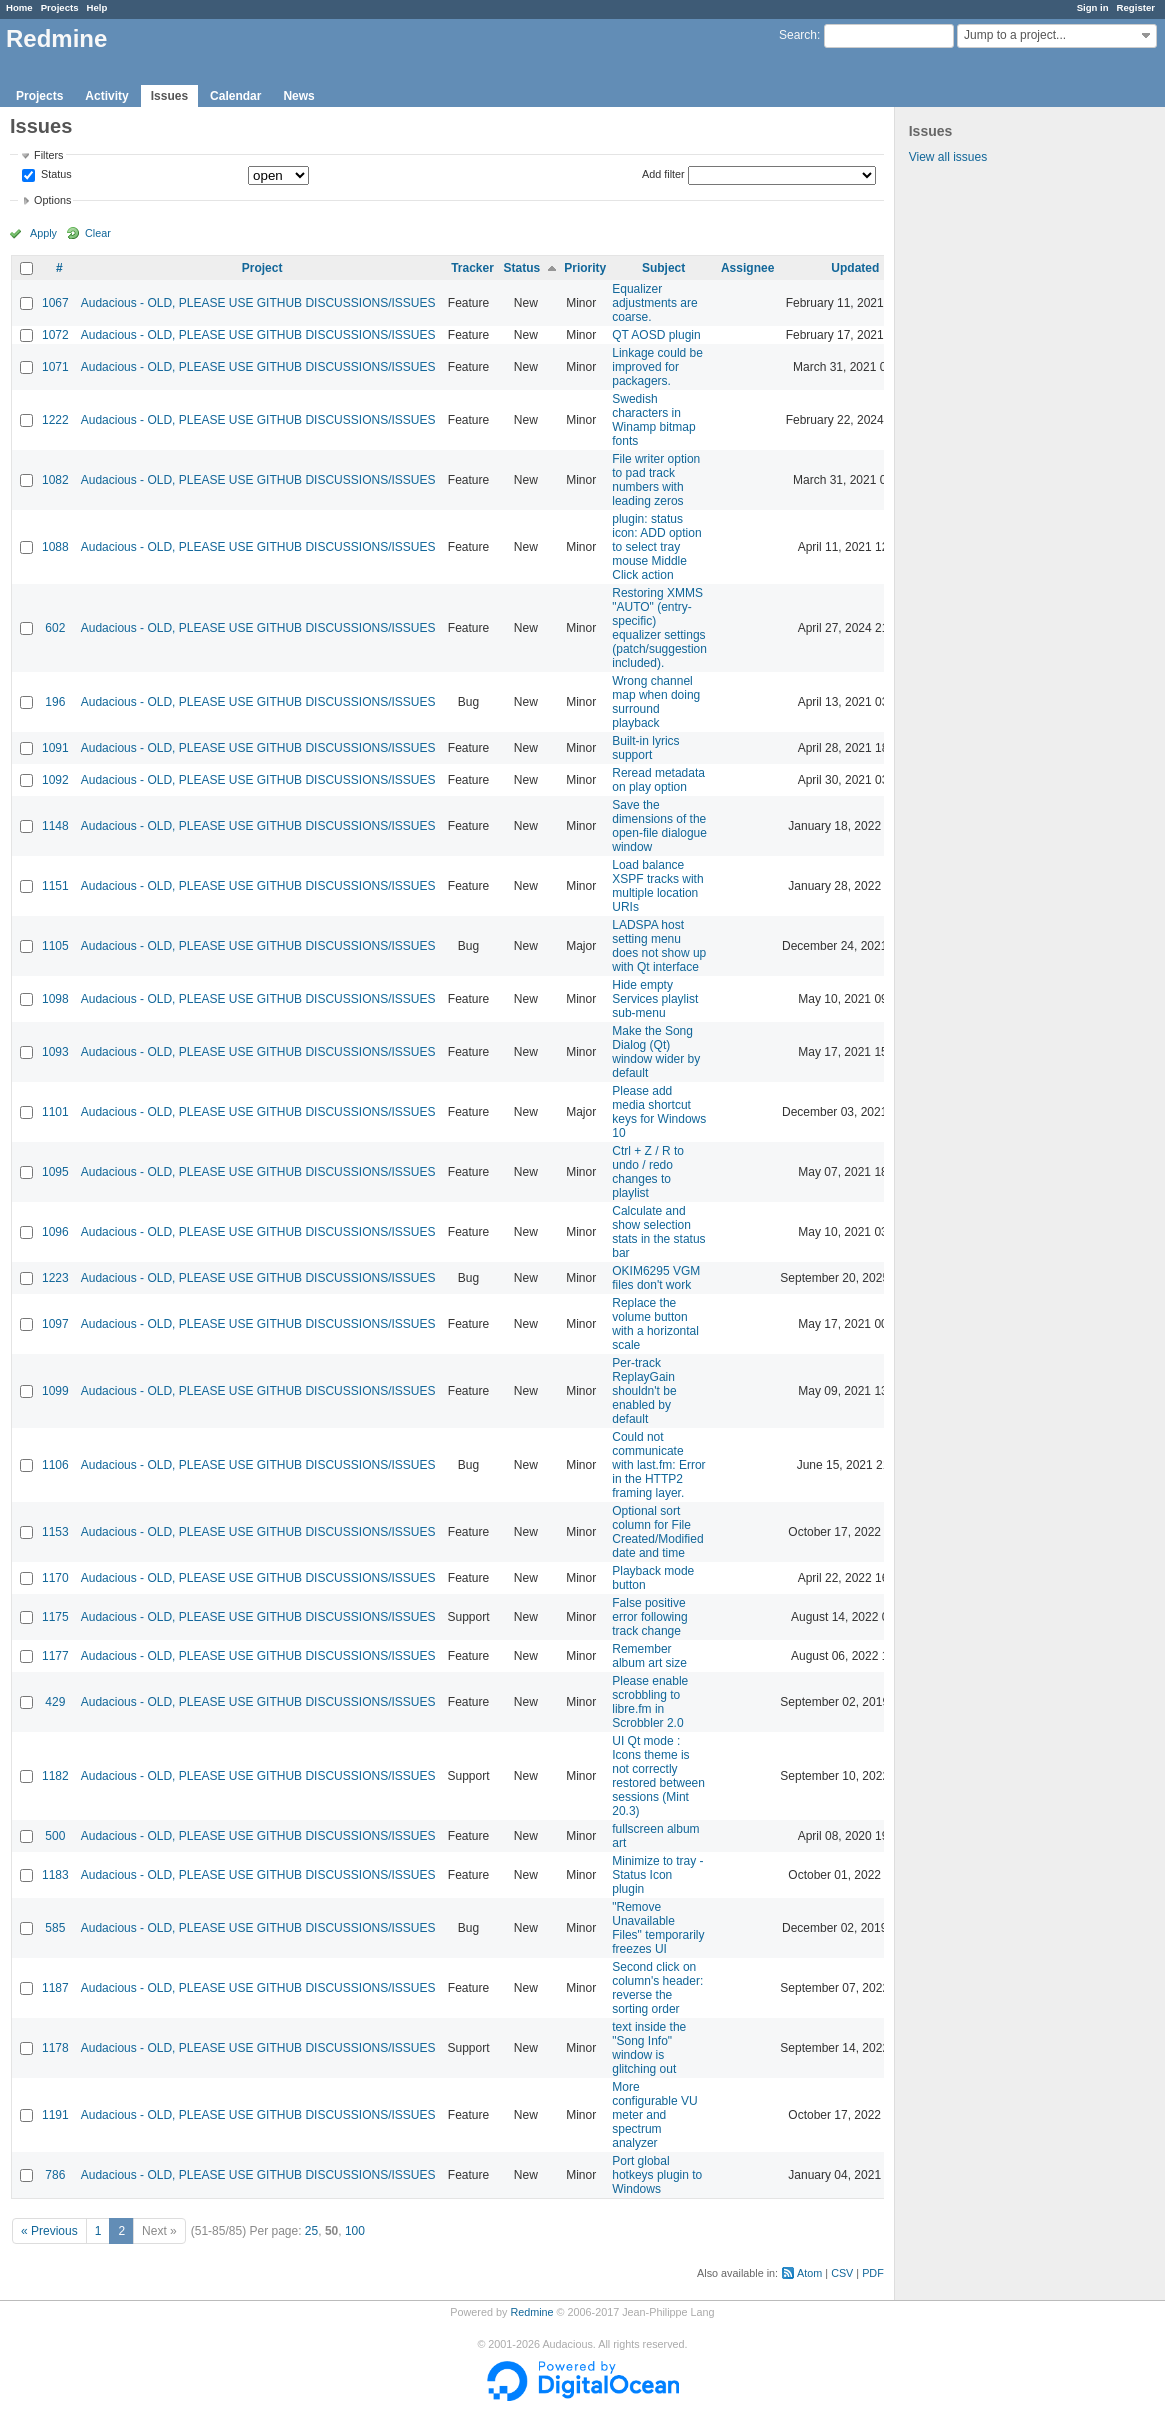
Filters (48, 155)
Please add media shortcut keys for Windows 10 (659, 1112)
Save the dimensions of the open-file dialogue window (659, 826)
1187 (55, 1988)
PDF (873, 2273)
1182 (55, 1776)
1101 (55, 1112)
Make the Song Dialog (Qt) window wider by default (656, 1052)
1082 (55, 480)
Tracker (472, 268)
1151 (55, 886)
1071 (55, 367)
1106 (55, 1465)
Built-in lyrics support (645, 748)
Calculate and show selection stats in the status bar (658, 1232)
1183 (55, 1875)
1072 (55, 335)
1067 (55, 303)
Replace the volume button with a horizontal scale (655, 1324)
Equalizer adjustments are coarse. (654, 303)
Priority (585, 268)
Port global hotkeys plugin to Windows (657, 2175)
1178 (55, 2048)
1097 (55, 1324)
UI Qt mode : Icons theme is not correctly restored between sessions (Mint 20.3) (658, 1776)
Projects (60, 7)
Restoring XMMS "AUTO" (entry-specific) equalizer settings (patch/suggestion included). (659, 628)
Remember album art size (649, 1656)
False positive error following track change (649, 1617)
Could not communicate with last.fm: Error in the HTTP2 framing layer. (658, 1465)
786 (55, 2175)
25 (311, 2231)
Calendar (235, 96)
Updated (855, 268)
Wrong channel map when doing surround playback (656, 702)
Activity (106, 96)
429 (55, 1702)
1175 (55, 1617)
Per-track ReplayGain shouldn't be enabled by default (644, 1391)
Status (55, 175)
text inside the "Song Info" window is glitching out (649, 2048)
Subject (663, 268)
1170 (55, 1578)
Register (1136, 7)
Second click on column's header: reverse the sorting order (657, 1988)
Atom (809, 2273)
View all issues (948, 157)
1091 (55, 748)
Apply (43, 233)
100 (355, 2231)
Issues (169, 96)
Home (19, 7)
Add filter (663, 174)
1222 (55, 420)
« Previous (49, 2231)
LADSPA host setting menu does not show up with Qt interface (659, 946)
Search (798, 35)
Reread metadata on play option (658, 780)
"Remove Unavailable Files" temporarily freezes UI (658, 1928)
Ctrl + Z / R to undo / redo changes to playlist (648, 1172)
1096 (55, 1232)
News (298, 96)
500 (55, 1836)
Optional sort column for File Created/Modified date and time (657, 1532)
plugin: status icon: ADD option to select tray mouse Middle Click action (656, 547)
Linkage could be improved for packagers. (657, 367)
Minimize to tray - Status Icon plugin (657, 1875)
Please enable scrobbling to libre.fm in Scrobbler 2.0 (650, 1702)
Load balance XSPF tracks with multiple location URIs (657, 886)
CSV (842, 2273)
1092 (55, 780)
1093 (55, 1052)
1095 (55, 1172)
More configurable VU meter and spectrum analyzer (654, 2115)
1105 (55, 946)
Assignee (747, 268)
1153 (55, 1532)
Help (97, 7)
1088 (55, 547)
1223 (55, 1278)
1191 (55, 2115)
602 (55, 628)
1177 (55, 1656)
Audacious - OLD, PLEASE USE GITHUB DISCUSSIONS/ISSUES (258, 303)
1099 (55, 1391)
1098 (55, 999)
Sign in (1093, 7)
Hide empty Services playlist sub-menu (655, 999)
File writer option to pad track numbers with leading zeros (656, 480)
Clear (98, 233)
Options (52, 200)
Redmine (531, 2312)
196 (55, 702)
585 (55, 1928)
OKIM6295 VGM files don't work (656, 1278)
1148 (55, 826)
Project (262, 268)
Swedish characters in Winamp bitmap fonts (653, 420)
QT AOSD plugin (656, 335)
